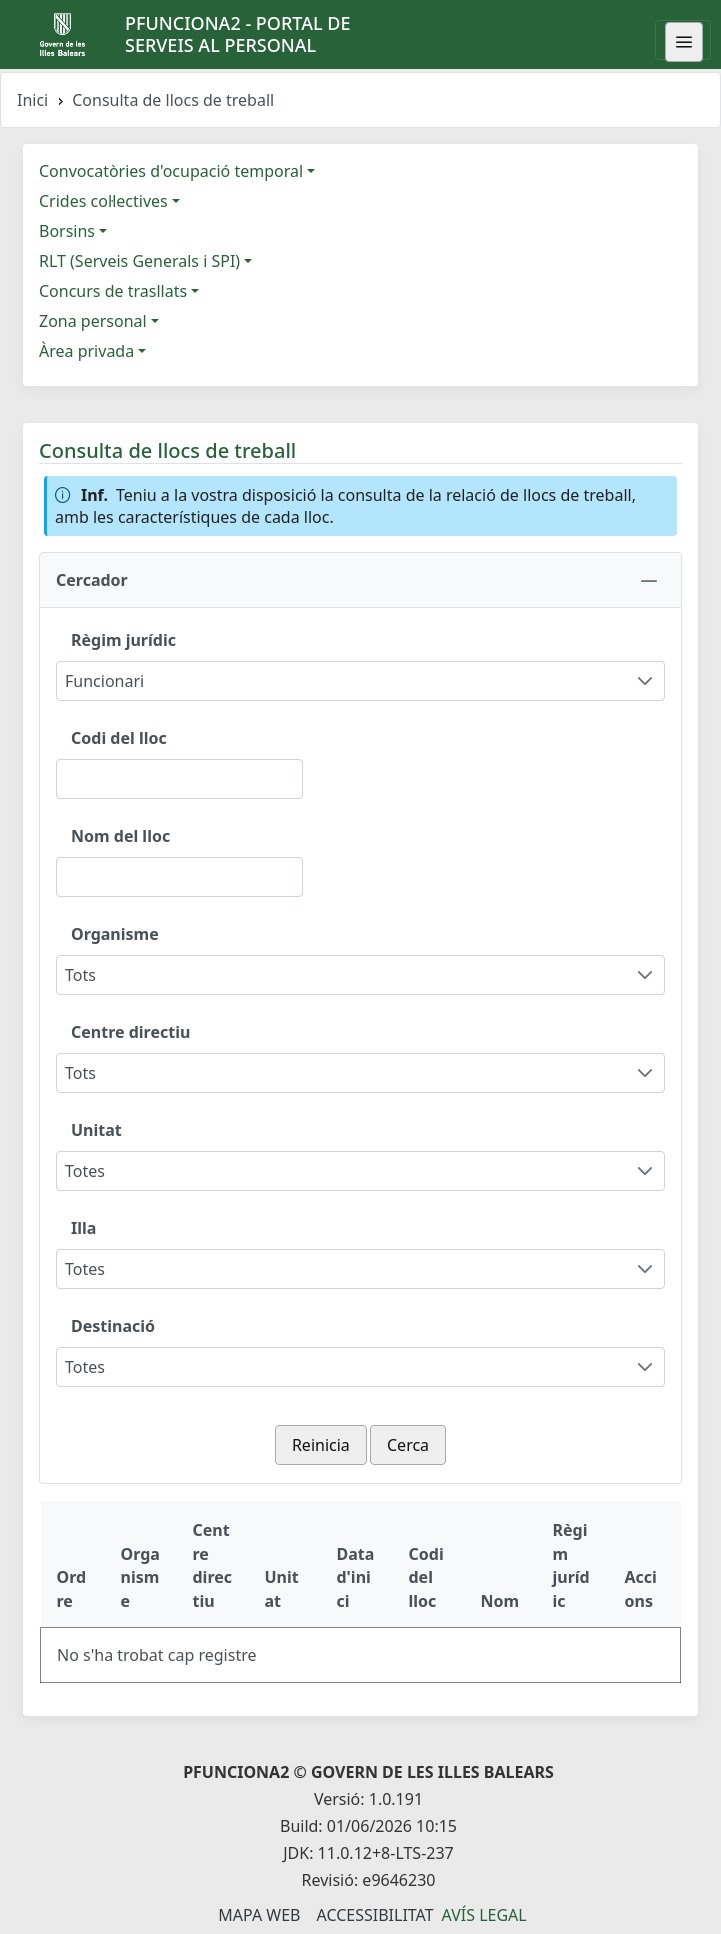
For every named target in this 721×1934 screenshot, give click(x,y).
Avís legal (484, 1915)
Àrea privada (86, 351)
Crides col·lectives (103, 201)
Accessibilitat (374, 1915)
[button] (360, 580)
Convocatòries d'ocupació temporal (171, 171)
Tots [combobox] (80, 975)
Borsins (67, 231)
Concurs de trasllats (113, 291)
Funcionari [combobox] (104, 681)
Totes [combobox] (85, 1171)
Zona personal (93, 321)
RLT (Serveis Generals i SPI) (139, 261)
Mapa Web (259, 1915)
